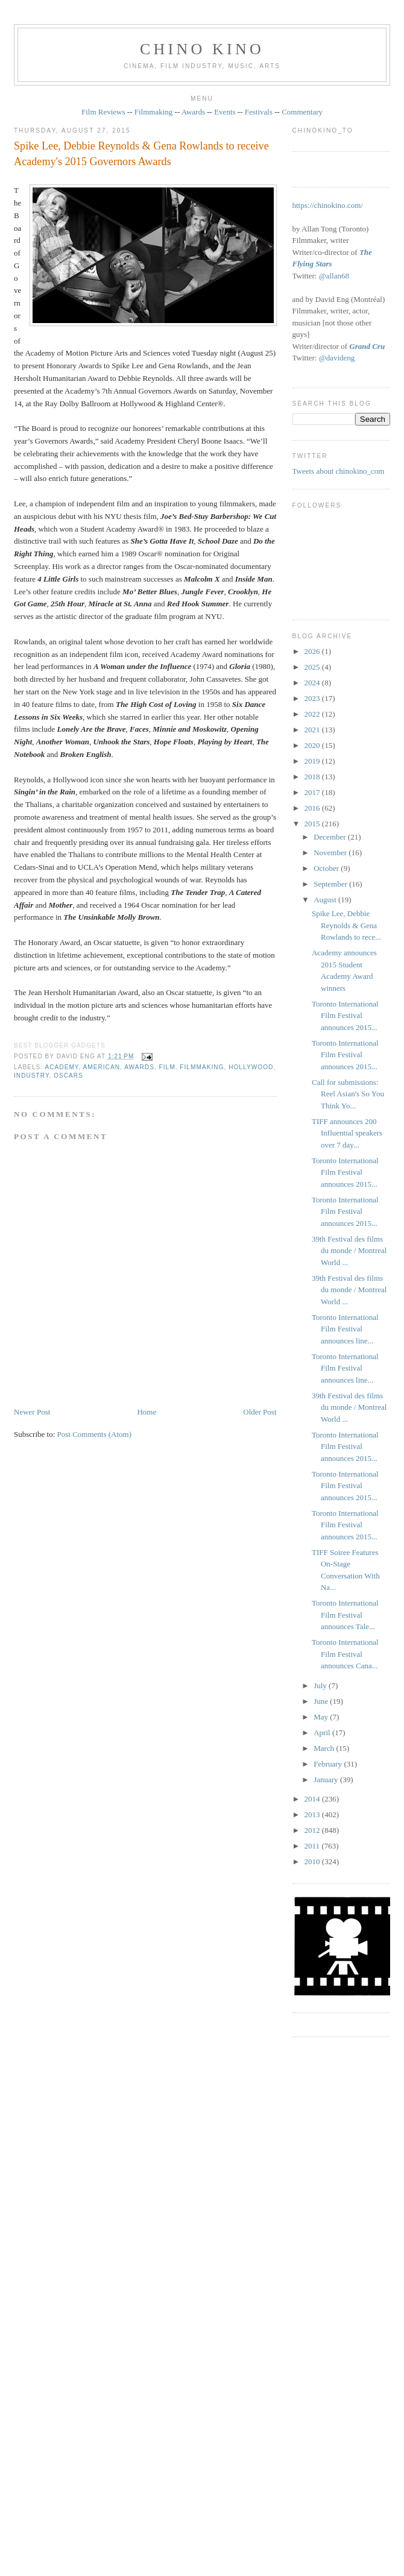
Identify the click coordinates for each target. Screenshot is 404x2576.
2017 (313, 792)
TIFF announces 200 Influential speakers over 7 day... (347, 1133)
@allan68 (334, 275)
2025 (313, 666)
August (326, 899)
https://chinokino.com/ (327, 205)
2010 (313, 1861)
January (327, 1779)
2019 (313, 760)
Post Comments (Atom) (94, 1434)
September (331, 883)
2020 (313, 745)
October (327, 868)
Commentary (302, 111)
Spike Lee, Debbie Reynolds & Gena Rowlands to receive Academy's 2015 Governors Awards (141, 153)
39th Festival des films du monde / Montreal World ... (349, 1250)
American (101, 1067)
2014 (313, 1798)
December (331, 836)
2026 (313, 651)
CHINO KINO (202, 49)
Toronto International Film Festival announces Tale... (345, 1614)
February (329, 1763)
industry (31, 1075)
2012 (313, 1830)
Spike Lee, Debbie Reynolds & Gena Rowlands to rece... (346, 925)
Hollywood (251, 1067)
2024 (313, 682)
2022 (313, 713)
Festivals (259, 111)
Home (146, 1411)
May (322, 1716)
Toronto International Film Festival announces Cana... (345, 1654)
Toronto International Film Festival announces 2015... (345, 1015)
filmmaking (202, 1067)
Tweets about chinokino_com (338, 471)
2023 (313, 698)
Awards (193, 111)
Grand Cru (367, 346)
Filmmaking (153, 111)
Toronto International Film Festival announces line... (345, 1329)
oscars (68, 1075)
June (322, 1701)
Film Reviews (103, 111)
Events (224, 111)
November (331, 852)
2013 (313, 1814)
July (321, 1685)
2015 (313, 823)
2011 (313, 1845)
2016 (313, 807)
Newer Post (32, 1411)
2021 (313, 729)
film (167, 1067)
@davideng (337, 357)
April (323, 1732)
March (325, 1748)
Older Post (259, 1411)
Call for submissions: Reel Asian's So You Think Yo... (348, 1094)
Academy (61, 1067)
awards (139, 1067)
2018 (313, 776)
